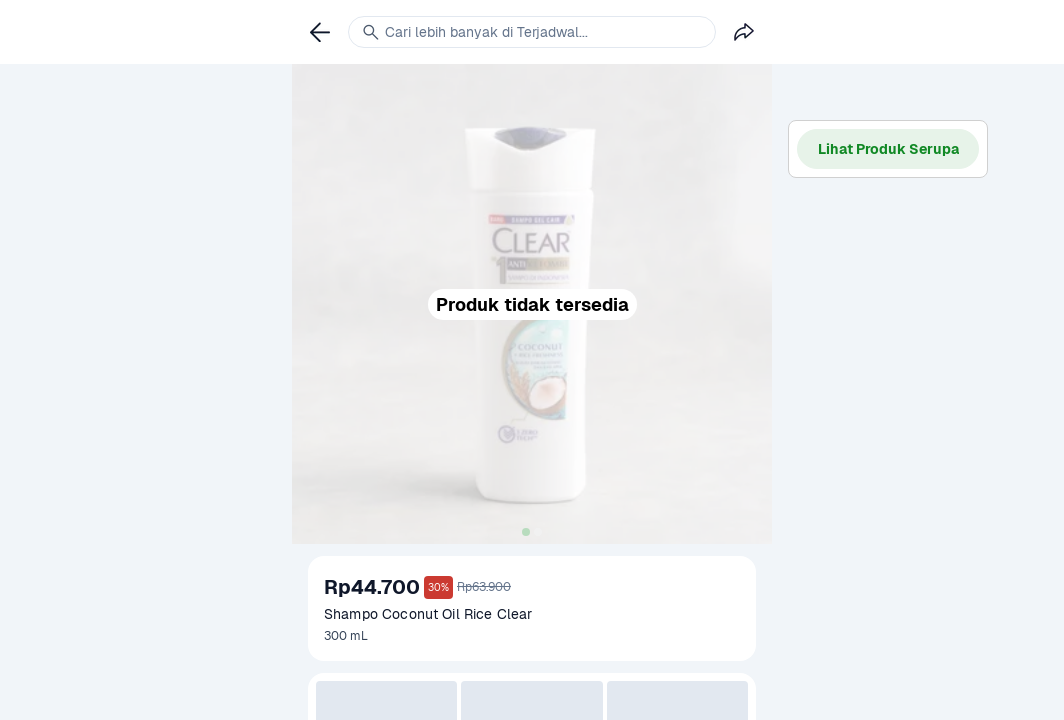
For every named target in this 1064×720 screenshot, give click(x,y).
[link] (320, 32)
